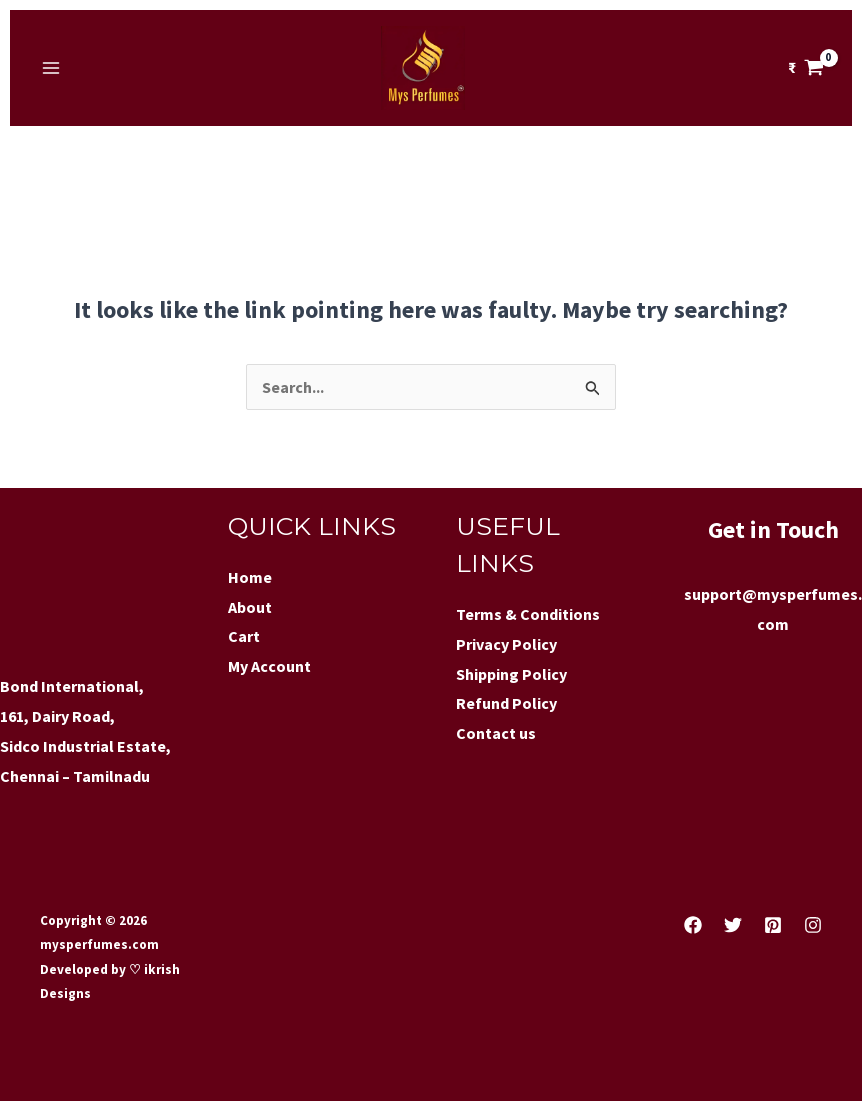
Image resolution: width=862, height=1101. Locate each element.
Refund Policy (506, 703)
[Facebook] (693, 925)
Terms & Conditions (528, 614)
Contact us (496, 733)
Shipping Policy (511, 674)
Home (250, 577)
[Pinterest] (773, 925)
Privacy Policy (506, 644)
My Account (269, 666)
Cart (244, 636)
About (250, 607)
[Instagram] (813, 925)
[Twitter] (733, 925)
